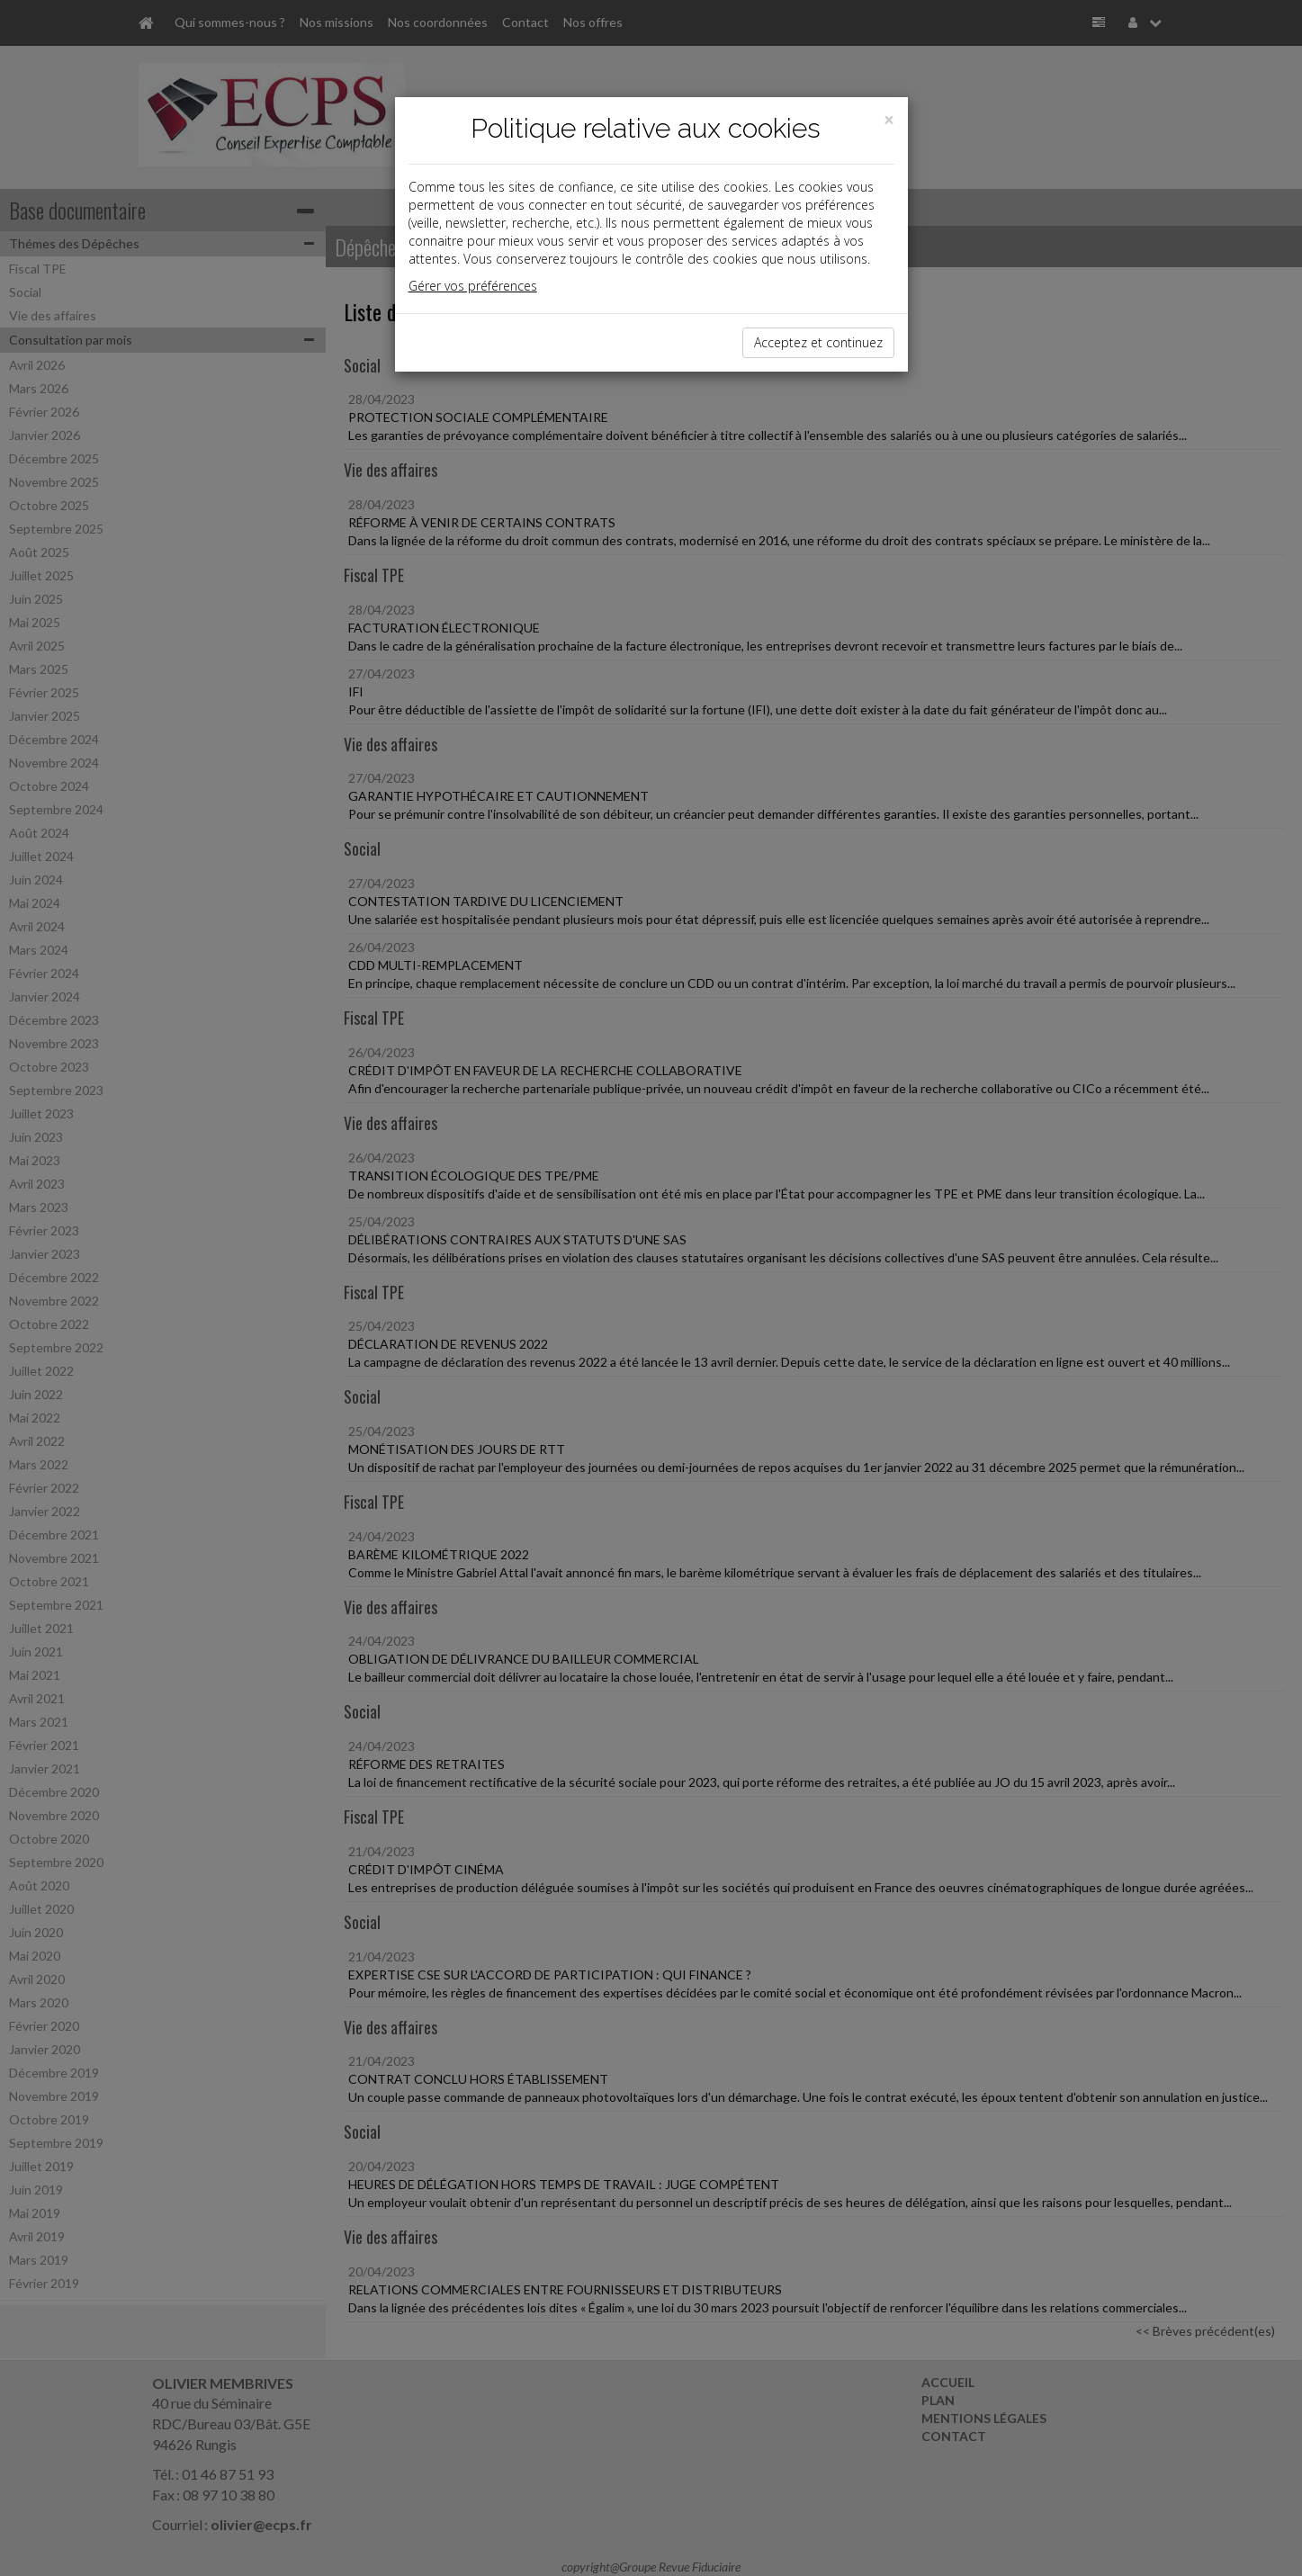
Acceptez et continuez (818, 342)
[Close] (889, 120)
